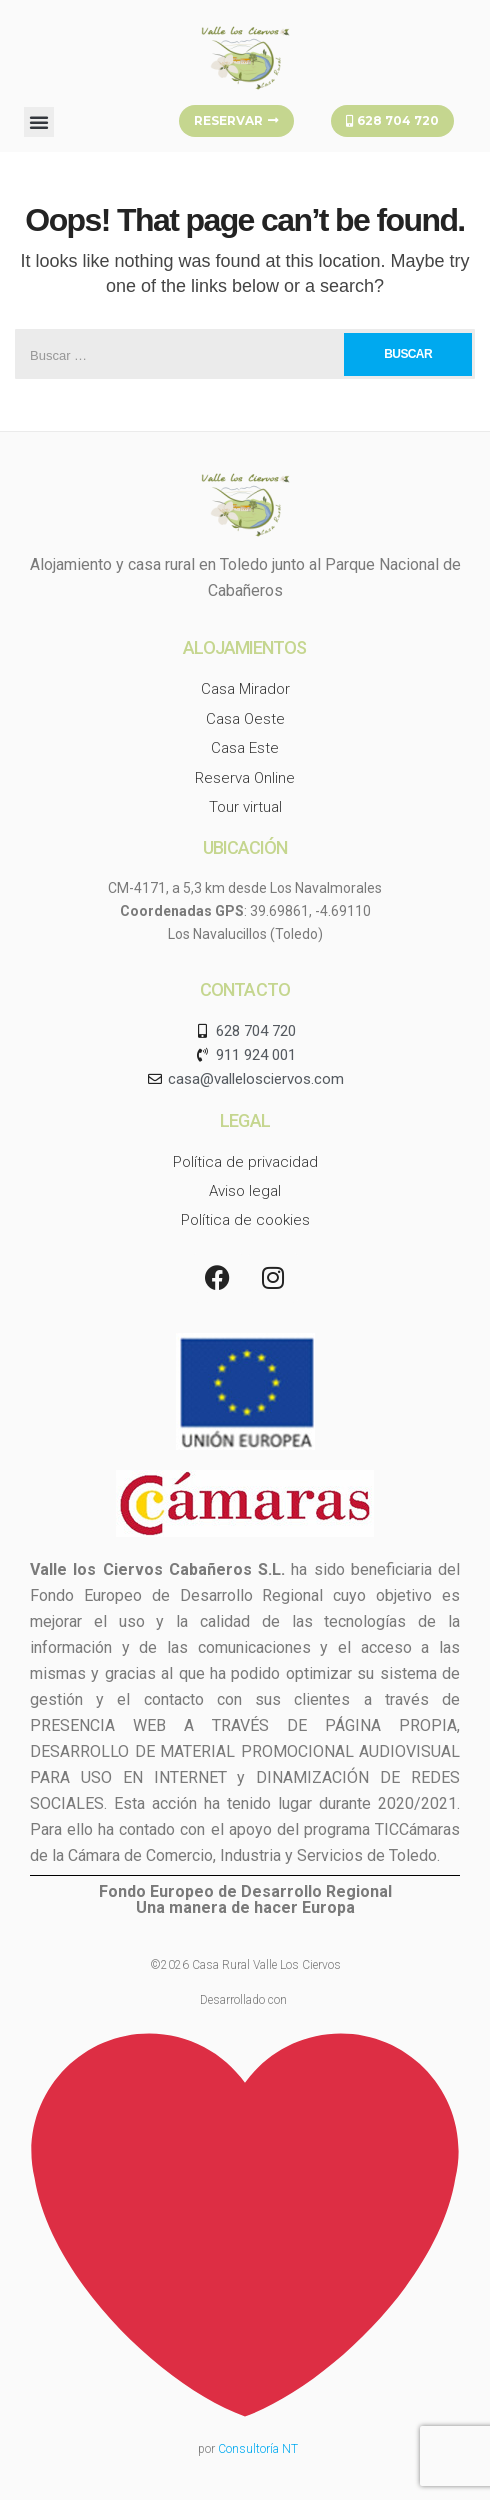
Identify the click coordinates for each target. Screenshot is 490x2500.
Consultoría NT (258, 2449)
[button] (39, 122)
